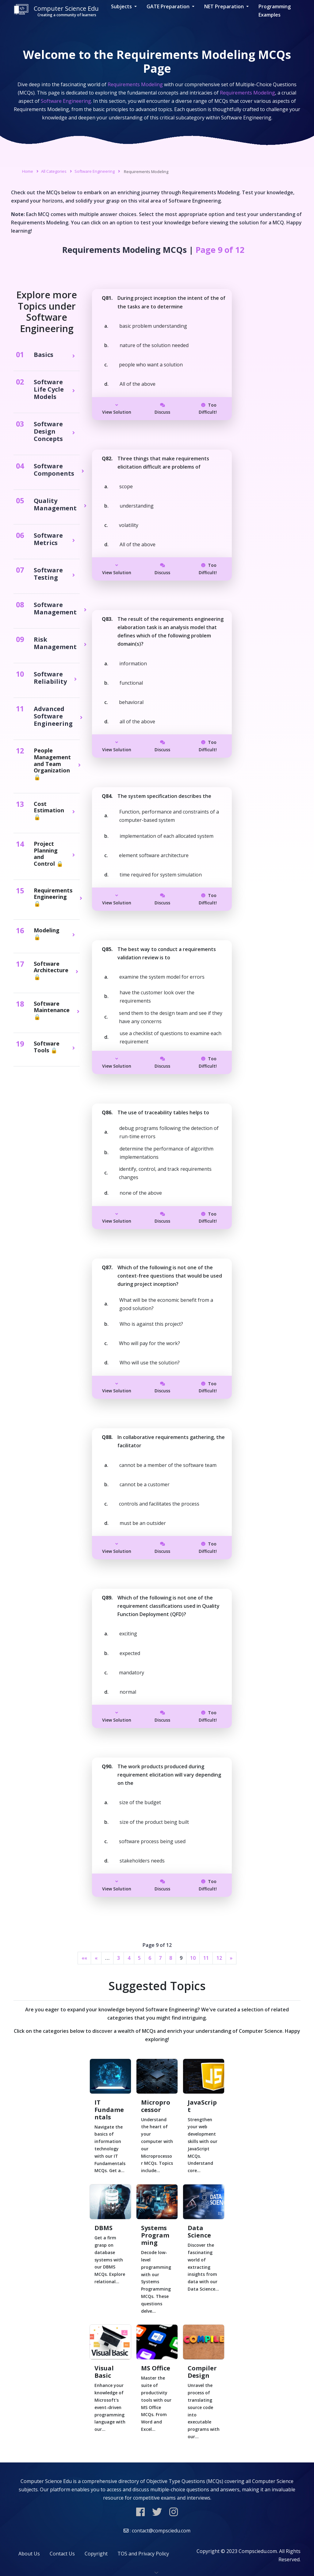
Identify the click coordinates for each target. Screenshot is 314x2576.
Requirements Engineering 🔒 (53, 897)
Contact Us (62, 2553)
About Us (29, 2553)
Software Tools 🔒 (46, 1047)
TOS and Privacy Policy (143, 2553)
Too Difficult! (208, 408)
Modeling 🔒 (46, 933)
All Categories (54, 171)
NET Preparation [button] (224, 6)
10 (193, 1958)
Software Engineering (95, 171)
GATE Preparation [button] (169, 6)
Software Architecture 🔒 (51, 971)
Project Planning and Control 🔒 (48, 854)
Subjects (122, 6)
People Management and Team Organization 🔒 (52, 763)
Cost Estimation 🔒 (49, 811)
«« (84, 1958)
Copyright (96, 2553)
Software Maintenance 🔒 (52, 1010)
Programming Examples (274, 10)
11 (206, 1958)
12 (219, 1958)
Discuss (162, 409)
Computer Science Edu (56, 11)
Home (27, 171)
